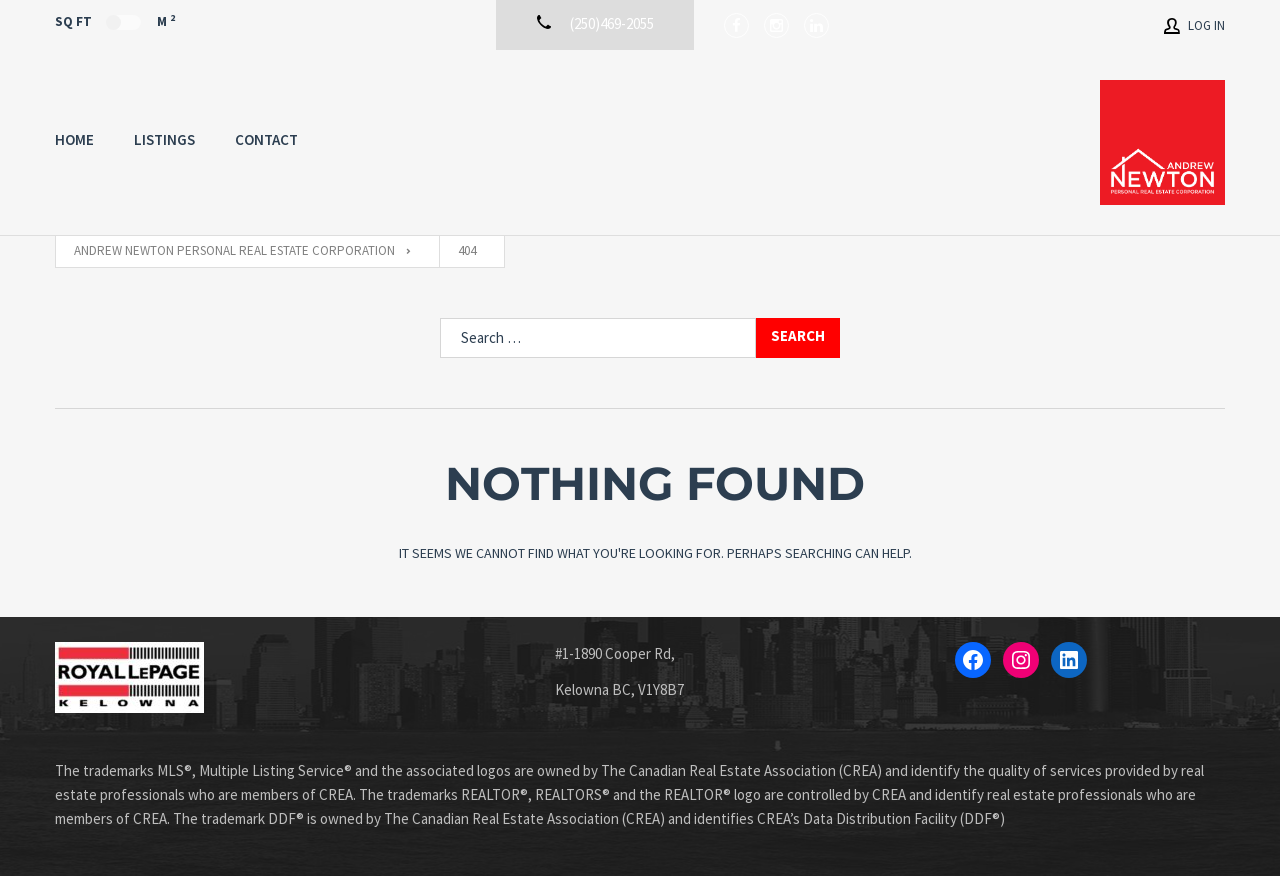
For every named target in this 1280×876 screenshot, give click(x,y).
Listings (164, 139)
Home (74, 139)
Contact (266, 139)
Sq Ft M (115, 21)
